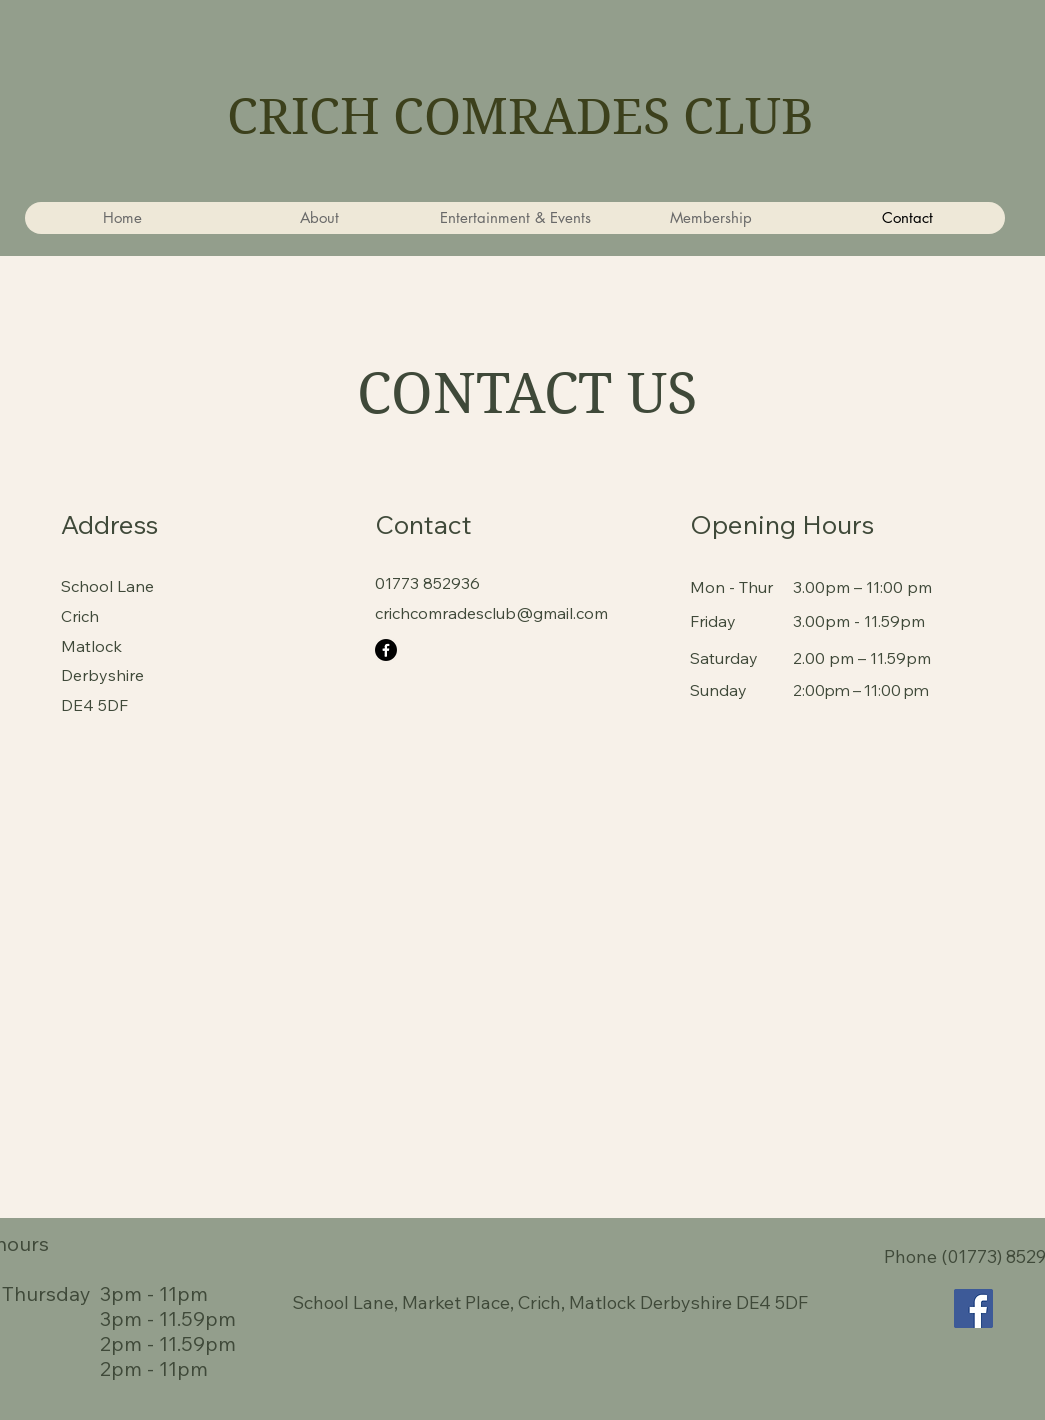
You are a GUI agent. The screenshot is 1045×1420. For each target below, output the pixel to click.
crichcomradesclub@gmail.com (491, 613)
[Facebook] (386, 650)
